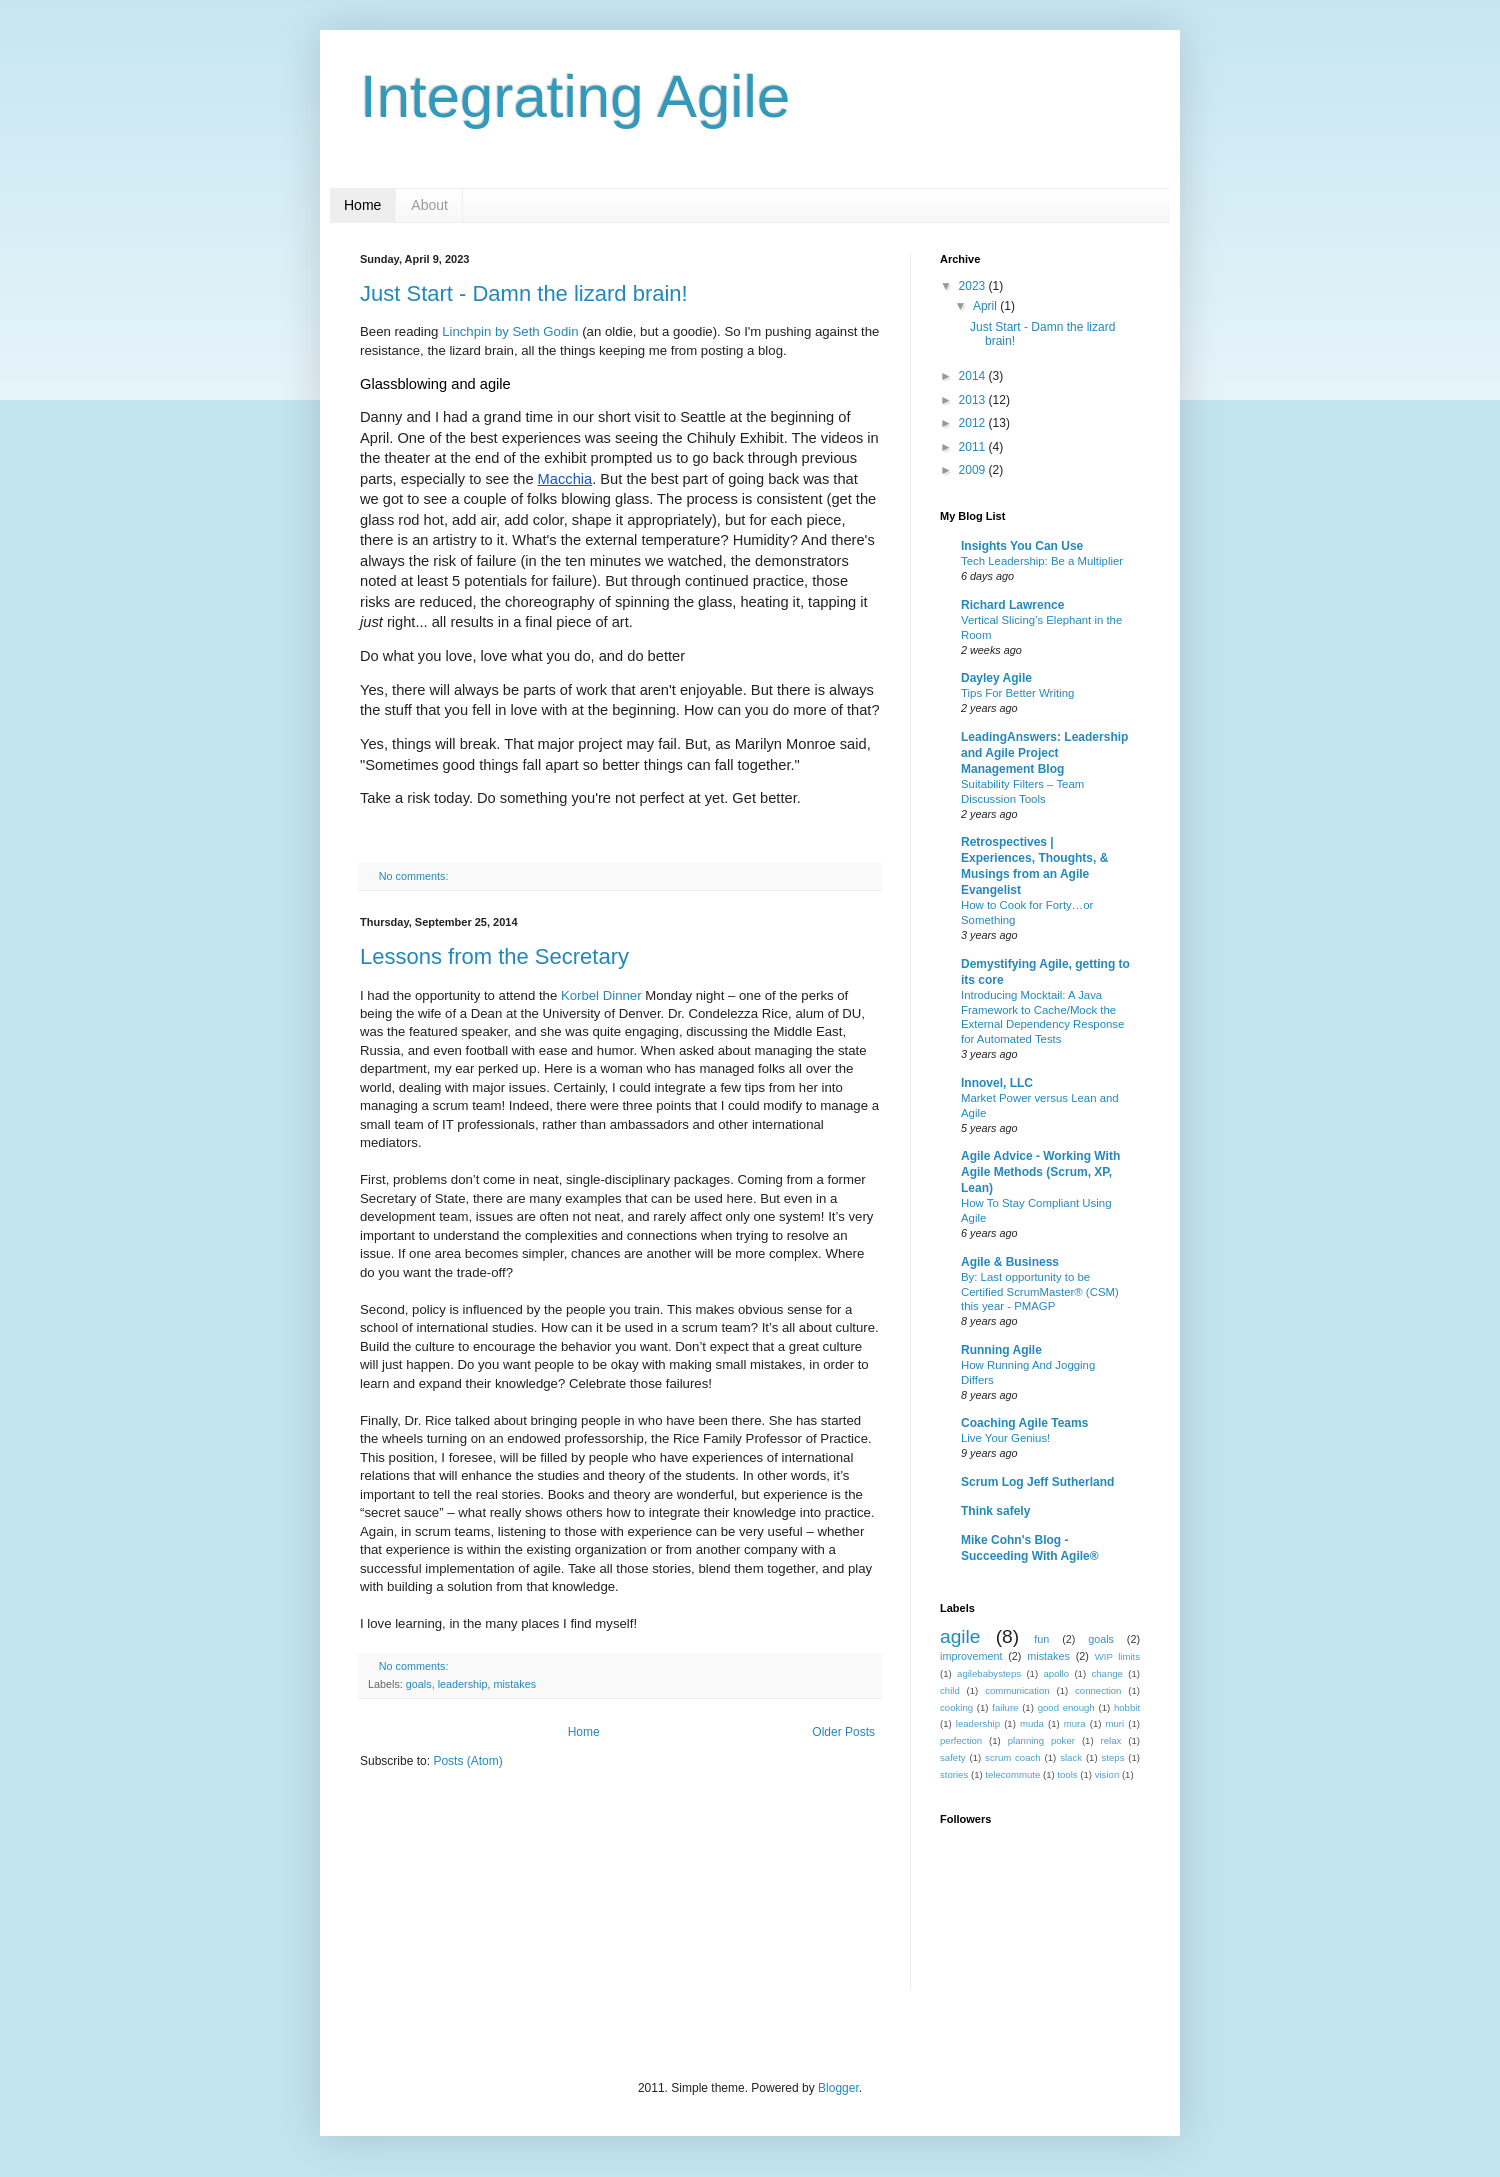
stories (954, 1774)
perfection (961, 1740)
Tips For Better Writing (1017, 693)
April (986, 306)
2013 (974, 400)
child (950, 1690)
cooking (956, 1707)
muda (1032, 1723)
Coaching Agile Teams (1024, 1423)
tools (1067, 1774)
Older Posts (843, 1732)
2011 (974, 447)
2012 (974, 423)
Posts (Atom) (467, 1761)
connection (1098, 1690)
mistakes (514, 1684)
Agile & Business (1010, 1262)
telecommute (1012, 1774)
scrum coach (1013, 1757)
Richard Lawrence (1012, 605)
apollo (1056, 1673)
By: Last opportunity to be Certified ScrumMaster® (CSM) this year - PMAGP (1040, 1292)
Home (362, 205)
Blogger (838, 2088)
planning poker (1041, 1740)
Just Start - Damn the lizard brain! (524, 293)
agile (960, 1636)
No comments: (415, 876)
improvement (971, 1656)
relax (1111, 1740)
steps (1113, 1757)
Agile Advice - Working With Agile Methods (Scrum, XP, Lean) (1040, 1172)
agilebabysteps (989, 1673)
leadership (463, 1684)
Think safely (995, 1511)
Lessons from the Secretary (494, 956)
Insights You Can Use (1022, 546)
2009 (974, 470)
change (1106, 1673)
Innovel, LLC (997, 1083)
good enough (1066, 1707)
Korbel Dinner (601, 995)
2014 (974, 376)
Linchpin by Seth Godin (510, 331)
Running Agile (1001, 1350)
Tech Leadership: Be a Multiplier (1042, 561)
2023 (974, 286)
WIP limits (1117, 1656)
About (429, 205)
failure (1005, 1707)
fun (1041, 1639)
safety (953, 1757)
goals (419, 1684)
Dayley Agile (996, 678)
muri (1115, 1723)
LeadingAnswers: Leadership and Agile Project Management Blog (1044, 753)
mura (1075, 1723)
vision (1107, 1774)
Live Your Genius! (1005, 1438)
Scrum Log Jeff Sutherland (1037, 1482)
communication (1017, 1690)
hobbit (1127, 1707)
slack (1071, 1757)
